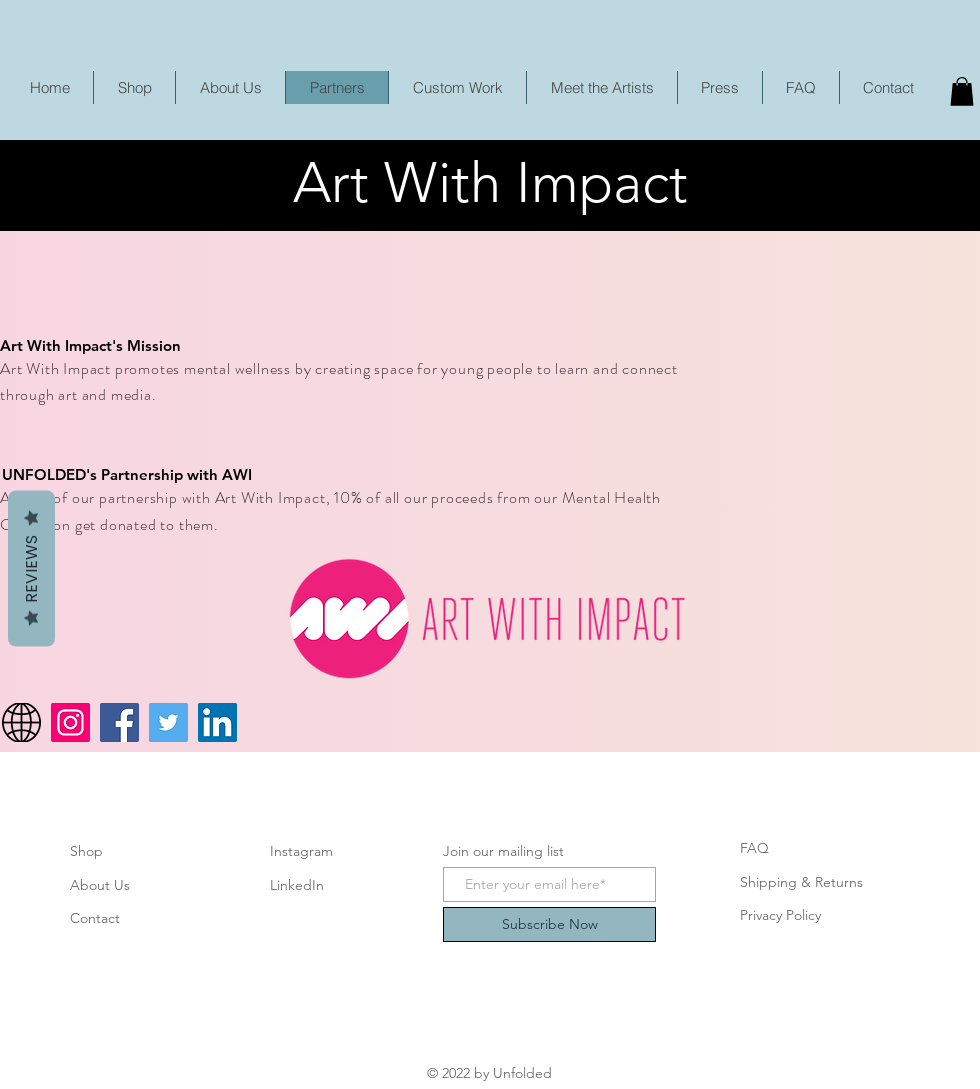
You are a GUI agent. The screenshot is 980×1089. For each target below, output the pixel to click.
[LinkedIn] (217, 722)
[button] (962, 91)
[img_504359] (21, 722)
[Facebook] (119, 722)
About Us (100, 885)
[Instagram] (70, 722)
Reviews (31, 568)
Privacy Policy (780, 915)
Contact (95, 918)
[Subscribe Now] (549, 924)
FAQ (754, 848)
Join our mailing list (503, 851)
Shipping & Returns (801, 882)
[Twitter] (168, 722)
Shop (86, 851)
